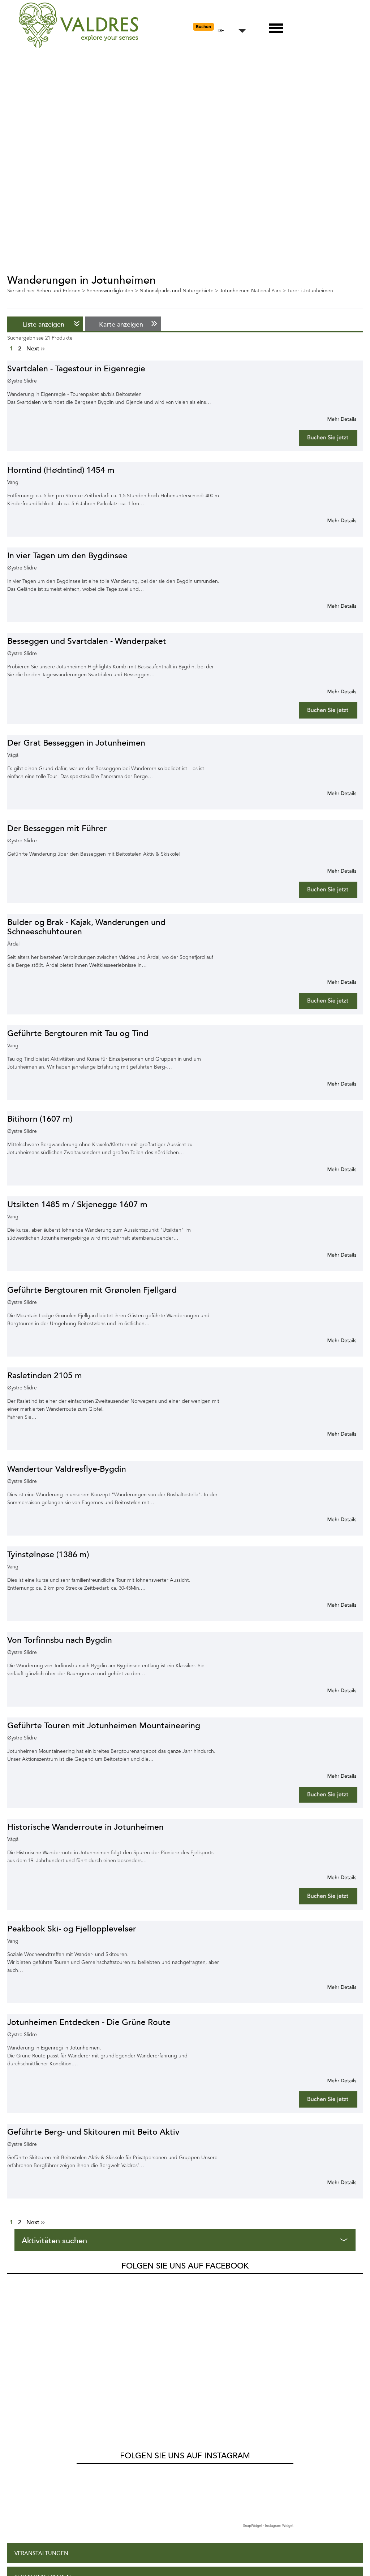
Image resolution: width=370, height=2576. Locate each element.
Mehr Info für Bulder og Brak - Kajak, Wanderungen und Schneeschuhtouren (333, 982)
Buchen (203, 26)
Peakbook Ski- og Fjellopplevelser (71, 1929)
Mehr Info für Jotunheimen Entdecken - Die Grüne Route (333, 2080)
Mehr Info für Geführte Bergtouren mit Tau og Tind (333, 1084)
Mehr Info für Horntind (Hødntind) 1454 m (333, 520)
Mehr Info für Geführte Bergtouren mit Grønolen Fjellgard (333, 1340)
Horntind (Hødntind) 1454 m (61, 470)
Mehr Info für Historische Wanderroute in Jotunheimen (333, 1877)
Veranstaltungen (41, 2406)
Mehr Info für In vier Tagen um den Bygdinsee (333, 606)
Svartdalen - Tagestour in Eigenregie (76, 369)
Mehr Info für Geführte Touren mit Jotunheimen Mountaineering (333, 1776)
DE (221, 31)
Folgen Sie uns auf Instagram (185, 2309)
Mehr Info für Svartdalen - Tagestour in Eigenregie (333, 419)
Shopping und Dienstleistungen (62, 2478)
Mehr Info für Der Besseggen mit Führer (333, 871)
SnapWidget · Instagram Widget (268, 2379)
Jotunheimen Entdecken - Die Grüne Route (89, 2022)
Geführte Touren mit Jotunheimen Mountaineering (103, 1725)
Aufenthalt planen (44, 2454)
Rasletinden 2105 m (44, 1375)
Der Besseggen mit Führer (57, 828)
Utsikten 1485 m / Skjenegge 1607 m (77, 1204)
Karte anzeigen (121, 324)
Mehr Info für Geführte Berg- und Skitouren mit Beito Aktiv (333, 2182)
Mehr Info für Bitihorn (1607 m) (333, 1169)
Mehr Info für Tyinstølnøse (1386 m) (333, 1605)
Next (35, 348)
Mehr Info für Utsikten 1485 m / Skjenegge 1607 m (333, 1255)
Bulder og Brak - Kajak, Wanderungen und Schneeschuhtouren (86, 926)
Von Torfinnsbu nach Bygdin (59, 1640)
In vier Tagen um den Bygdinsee (67, 555)
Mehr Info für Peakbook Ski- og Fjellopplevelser (333, 1987)
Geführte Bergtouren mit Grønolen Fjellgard (92, 1290)
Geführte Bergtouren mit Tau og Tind (78, 1033)
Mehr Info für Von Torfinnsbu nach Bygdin (333, 1690)
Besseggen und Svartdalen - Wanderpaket (86, 641)
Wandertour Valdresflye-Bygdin (66, 1469)
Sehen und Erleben (42, 2430)
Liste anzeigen (43, 324)
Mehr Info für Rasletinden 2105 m (333, 1434)
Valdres (16, 2284)
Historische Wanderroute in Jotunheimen (85, 1827)
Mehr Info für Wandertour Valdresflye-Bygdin (333, 1519)
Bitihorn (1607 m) (39, 1119)
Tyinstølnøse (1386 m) (48, 1554)
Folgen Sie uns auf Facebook (185, 2266)
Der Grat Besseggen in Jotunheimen (76, 743)
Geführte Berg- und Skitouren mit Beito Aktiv (93, 2132)
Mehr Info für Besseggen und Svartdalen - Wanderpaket (333, 691)
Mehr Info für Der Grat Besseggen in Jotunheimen (333, 793)
